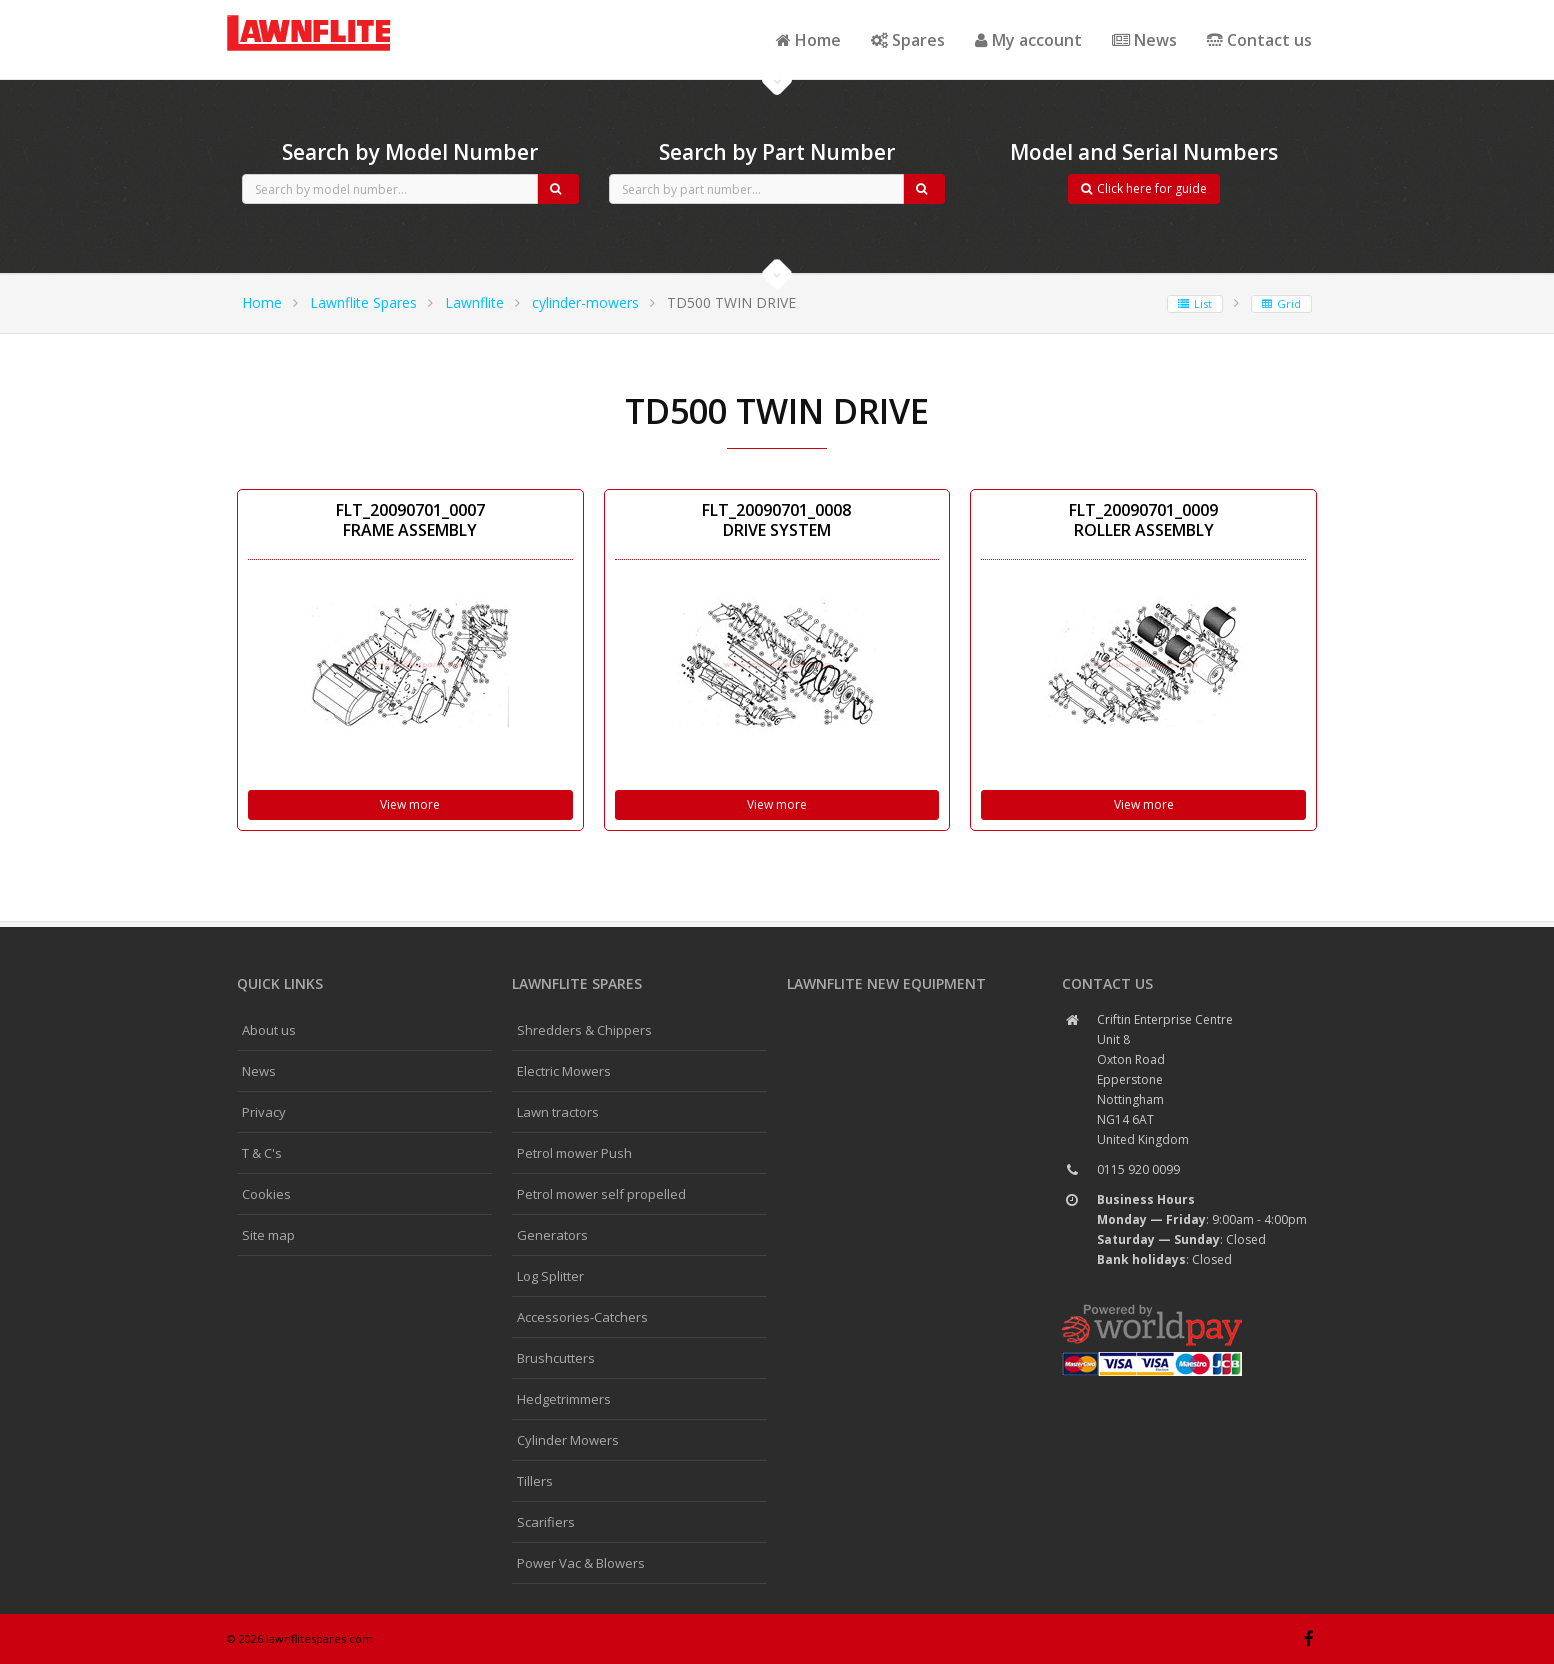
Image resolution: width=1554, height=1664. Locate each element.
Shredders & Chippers (584, 1030)
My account (1028, 40)
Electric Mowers (564, 1071)
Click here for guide (1144, 188)
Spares (908, 40)
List (1195, 303)
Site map (268, 1235)
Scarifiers (546, 1522)
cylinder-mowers (585, 302)
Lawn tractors (558, 1112)
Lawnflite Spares (363, 302)
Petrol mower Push (574, 1153)
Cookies (266, 1194)
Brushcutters (556, 1358)
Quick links (280, 983)
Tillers (535, 1481)
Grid (1281, 303)
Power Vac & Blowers (581, 1563)
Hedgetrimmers (564, 1399)
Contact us (1259, 40)
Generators (552, 1235)
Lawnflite (474, 302)
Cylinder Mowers (568, 1440)
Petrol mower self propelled (601, 1194)
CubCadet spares (337, 16)
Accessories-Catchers (582, 1317)
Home (808, 40)
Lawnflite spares (577, 983)
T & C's (262, 1153)
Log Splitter (550, 1276)
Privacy (264, 1112)
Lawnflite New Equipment (886, 983)
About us (269, 1030)
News (1144, 40)
